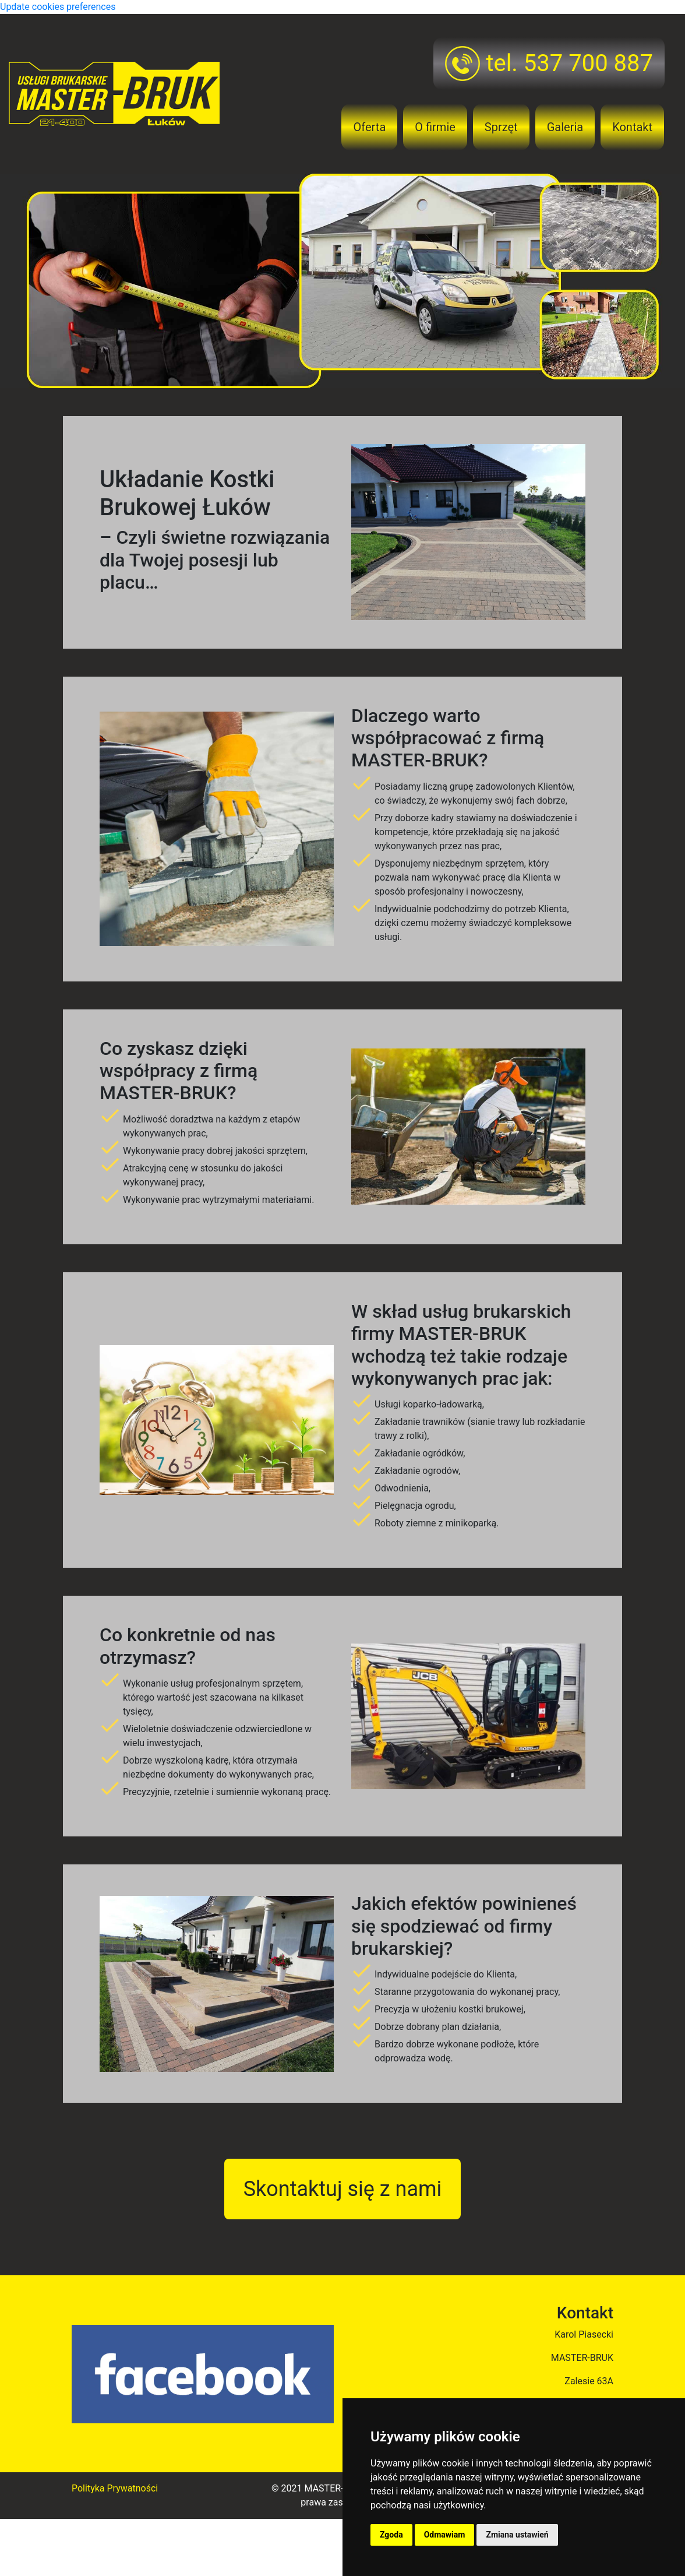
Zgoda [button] (391, 2534)
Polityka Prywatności (115, 2487)
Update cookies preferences (57, 6)
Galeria (565, 127)
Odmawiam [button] (444, 2534)
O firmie (435, 127)
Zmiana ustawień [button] (517, 2534)
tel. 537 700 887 (549, 63)
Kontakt (632, 127)
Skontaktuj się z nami (342, 2188)
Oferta (369, 127)
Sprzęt (501, 127)
